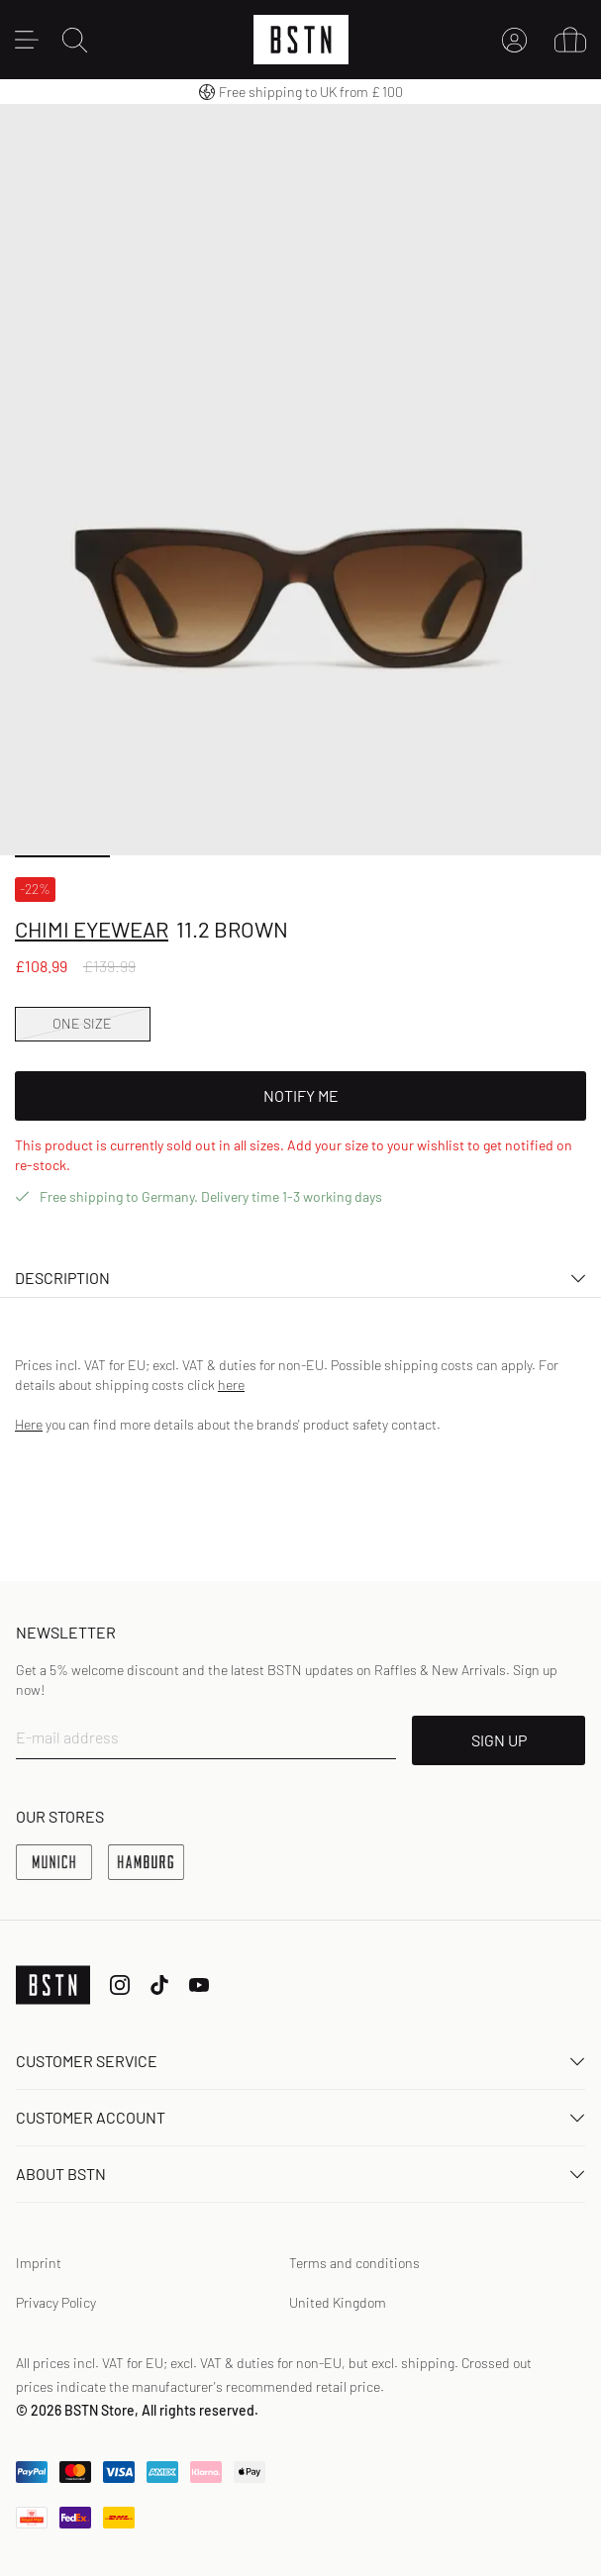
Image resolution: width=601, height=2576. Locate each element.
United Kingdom (337, 2302)
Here (29, 1424)
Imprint (38, 2262)
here (231, 1384)
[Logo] (301, 39)
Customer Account (300, 2117)
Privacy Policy (56, 2302)
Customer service (300, 2060)
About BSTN (300, 2173)
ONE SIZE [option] (82, 1023)
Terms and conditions (354, 2262)
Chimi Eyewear (91, 928)
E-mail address (67, 1737)
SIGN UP (499, 1740)
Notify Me (301, 1095)
